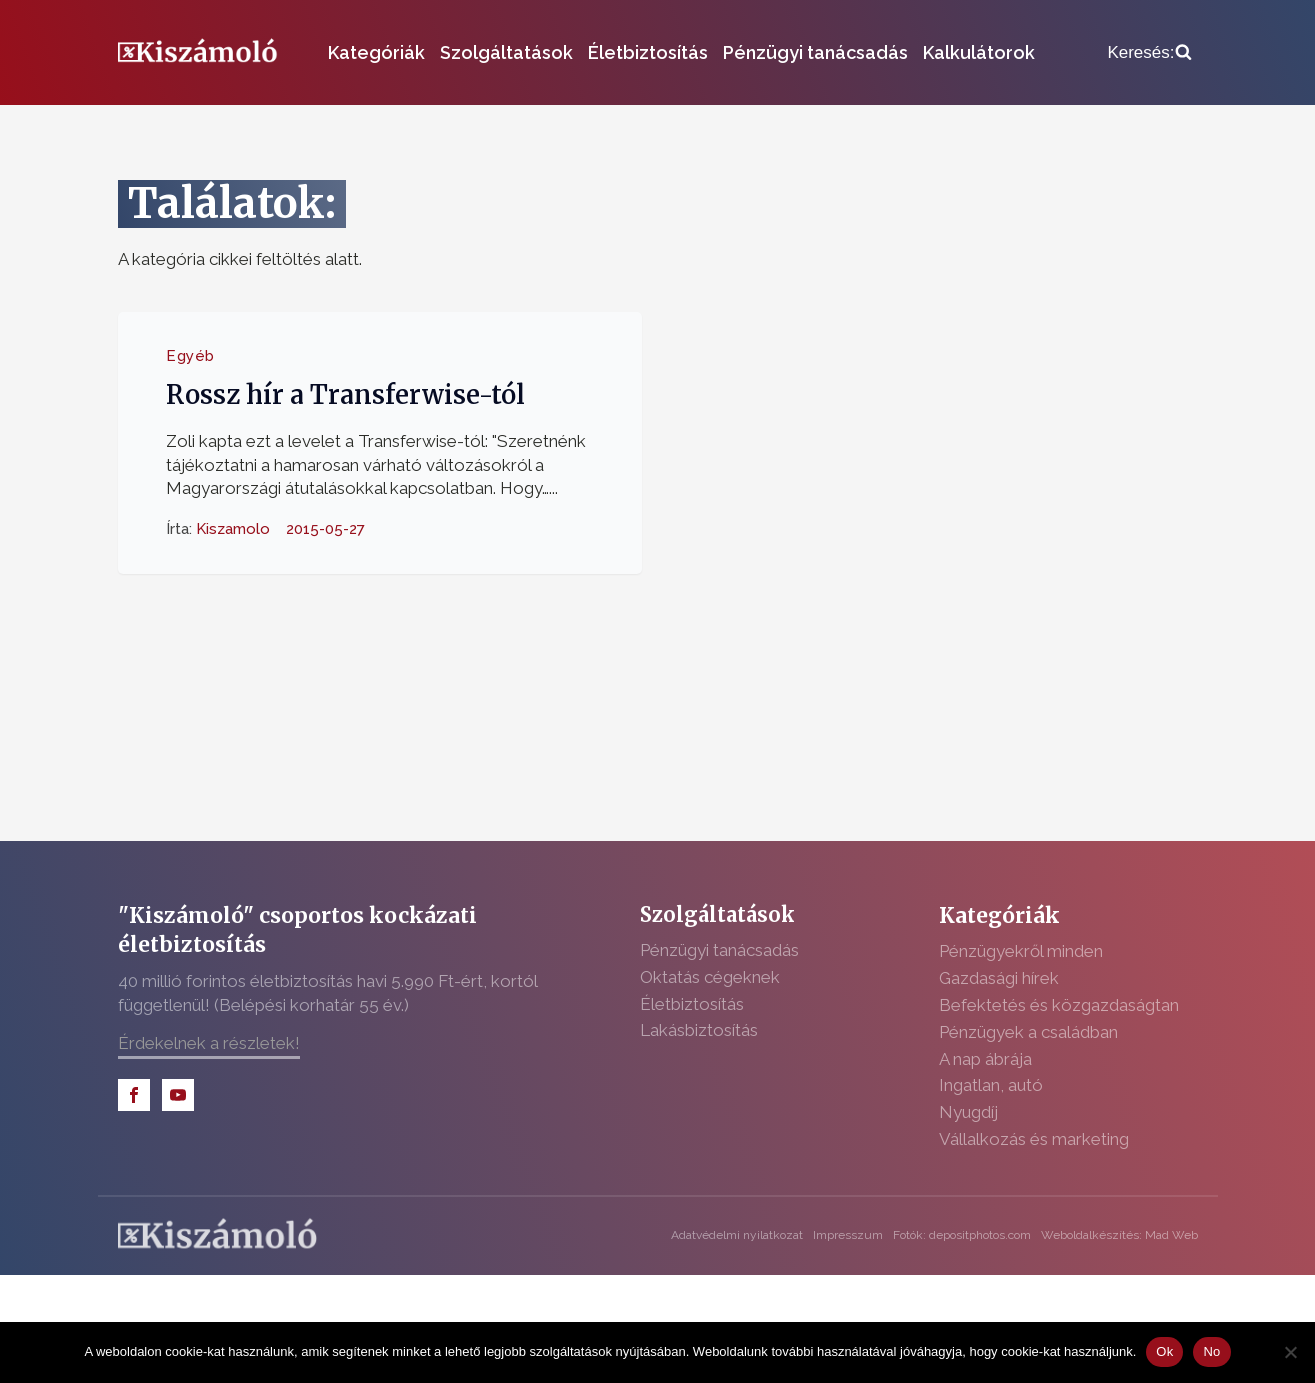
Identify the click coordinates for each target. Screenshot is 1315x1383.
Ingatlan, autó (991, 1085)
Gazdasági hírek (999, 978)
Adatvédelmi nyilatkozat (737, 1235)
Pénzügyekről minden (1021, 951)
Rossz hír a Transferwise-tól (345, 395)
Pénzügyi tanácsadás (815, 52)
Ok (1164, 1351)
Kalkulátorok (979, 52)
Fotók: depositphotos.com (962, 1235)
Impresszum (848, 1235)
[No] (1290, 1352)
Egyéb (190, 356)
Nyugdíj (968, 1112)
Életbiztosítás (648, 52)
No (1211, 1351)
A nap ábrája (985, 1059)
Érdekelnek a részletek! (209, 1043)
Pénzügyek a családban (1028, 1032)
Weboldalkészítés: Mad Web (1119, 1235)
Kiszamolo (233, 529)
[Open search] (1149, 53)
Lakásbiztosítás (699, 1030)
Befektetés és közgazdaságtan (1059, 1005)
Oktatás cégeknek (710, 977)
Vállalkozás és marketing (1034, 1139)
